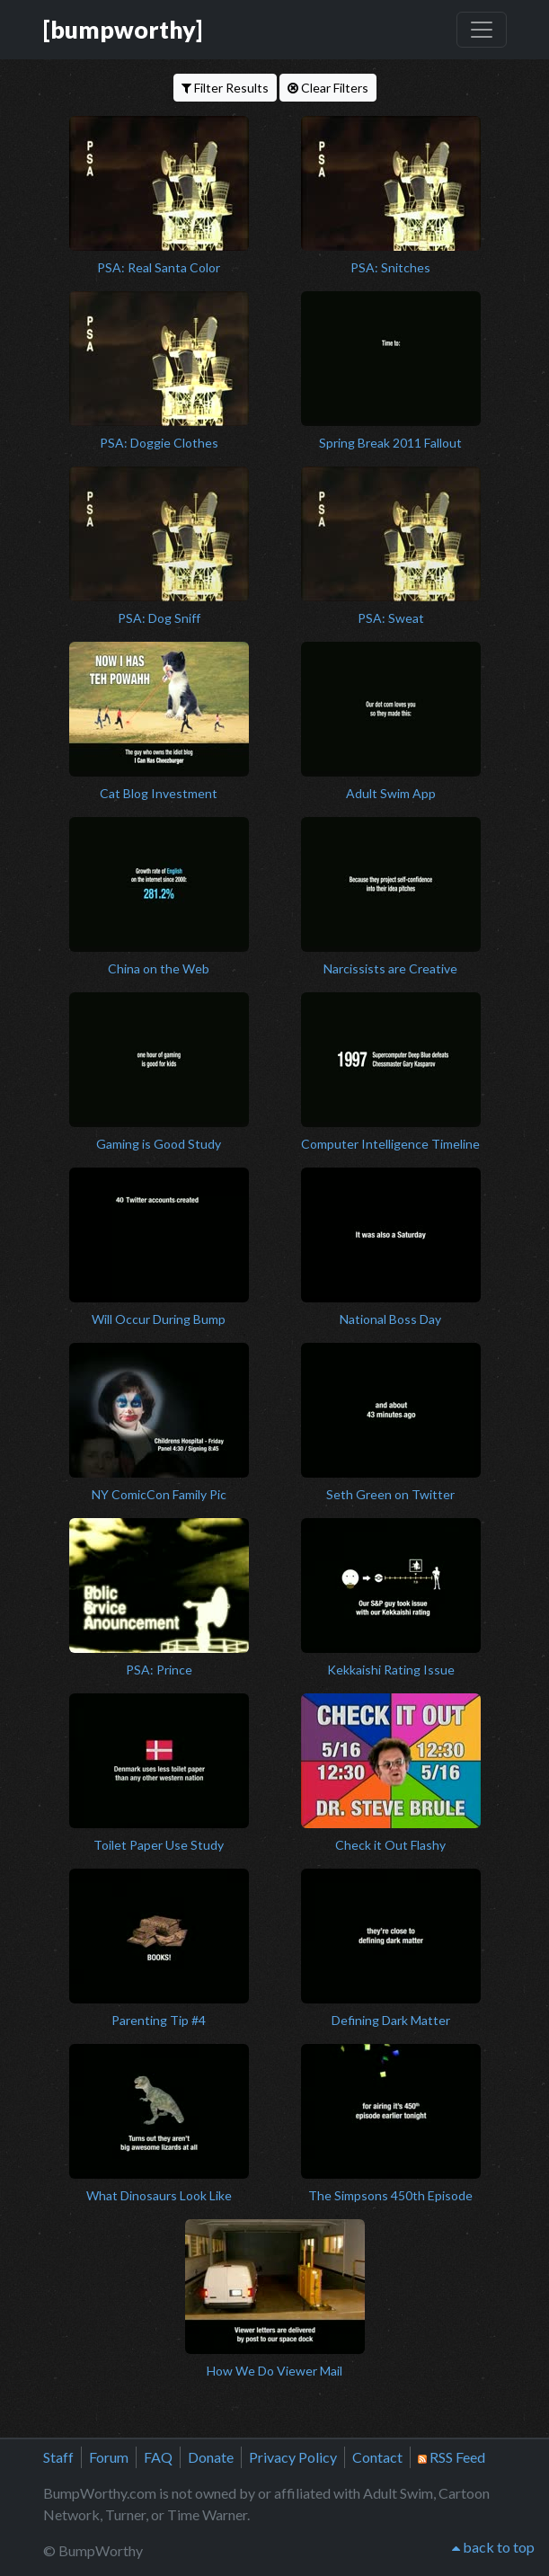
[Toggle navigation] (481, 30)
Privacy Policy (293, 2456)
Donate (211, 2456)
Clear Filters (328, 87)
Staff (58, 2456)
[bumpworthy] (122, 29)
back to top (493, 2546)
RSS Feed (451, 2456)
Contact (377, 2456)
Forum (108, 2456)
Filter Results (225, 87)
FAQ (158, 2456)
